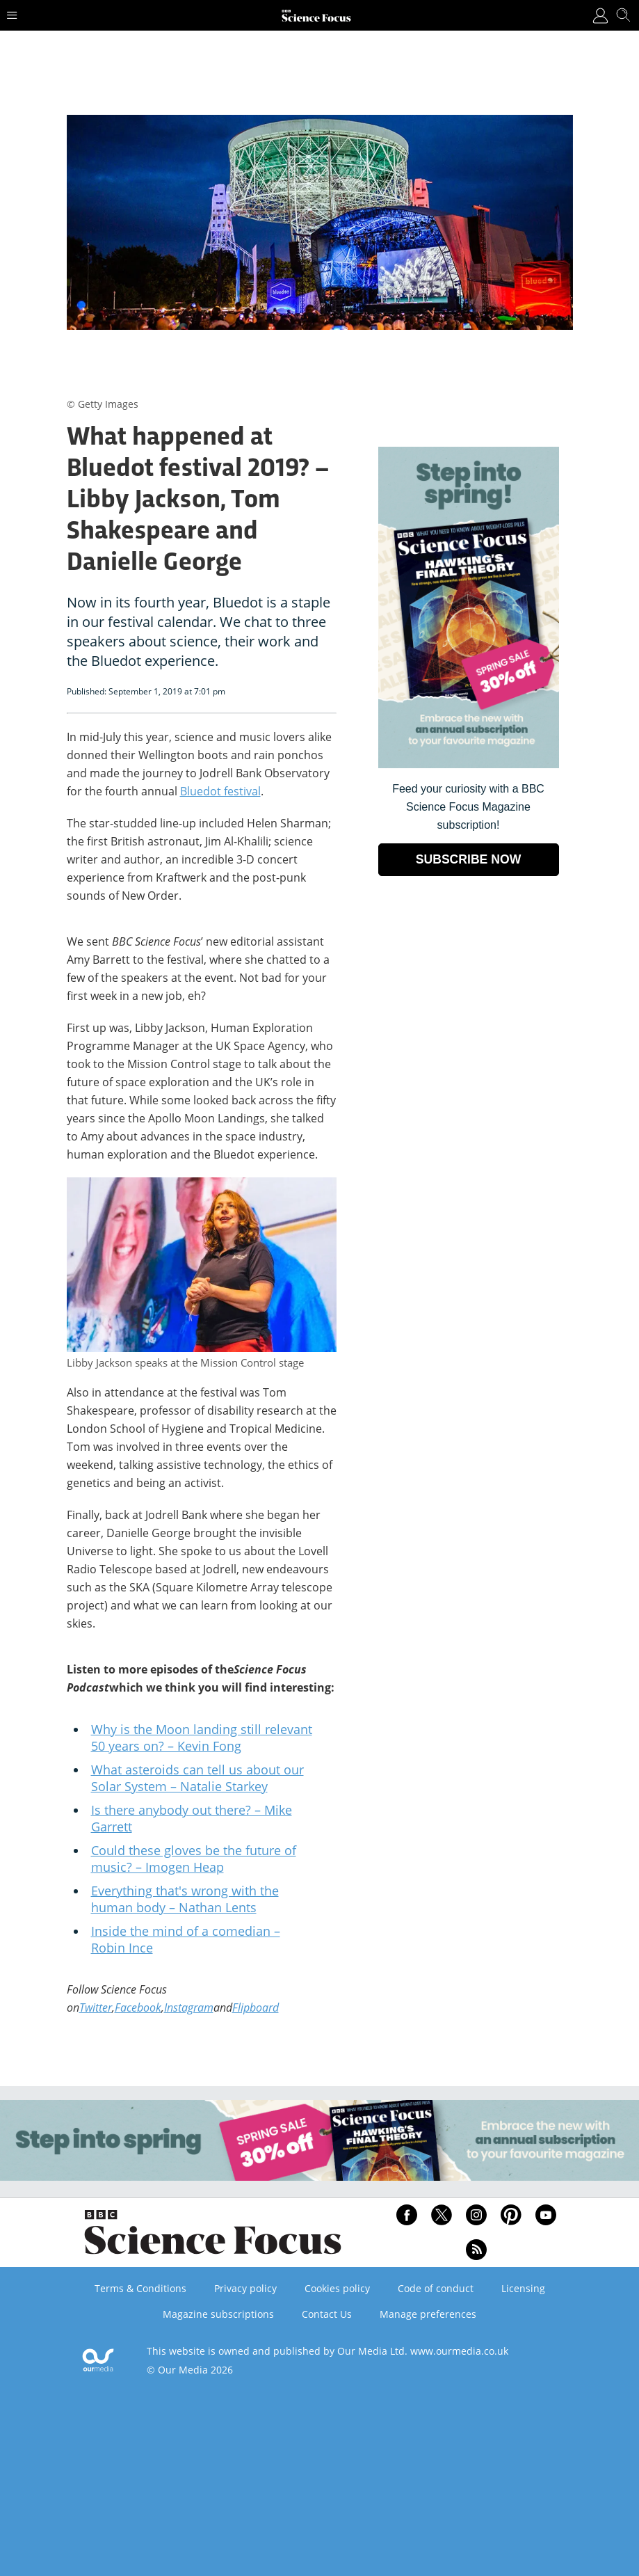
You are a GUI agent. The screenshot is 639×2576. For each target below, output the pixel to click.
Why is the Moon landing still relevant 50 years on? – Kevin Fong (201, 1737)
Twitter (95, 2007)
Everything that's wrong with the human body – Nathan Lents (185, 1899)
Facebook (138, 2007)
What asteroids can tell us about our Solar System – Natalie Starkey (197, 1778)
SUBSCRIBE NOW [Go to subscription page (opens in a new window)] (468, 859)
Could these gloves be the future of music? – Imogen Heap (193, 1858)
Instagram (188, 2007)
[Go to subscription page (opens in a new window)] (468, 764)
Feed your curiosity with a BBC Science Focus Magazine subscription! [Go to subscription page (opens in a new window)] (468, 807)
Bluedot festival (220, 791)
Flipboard (255, 2007)
